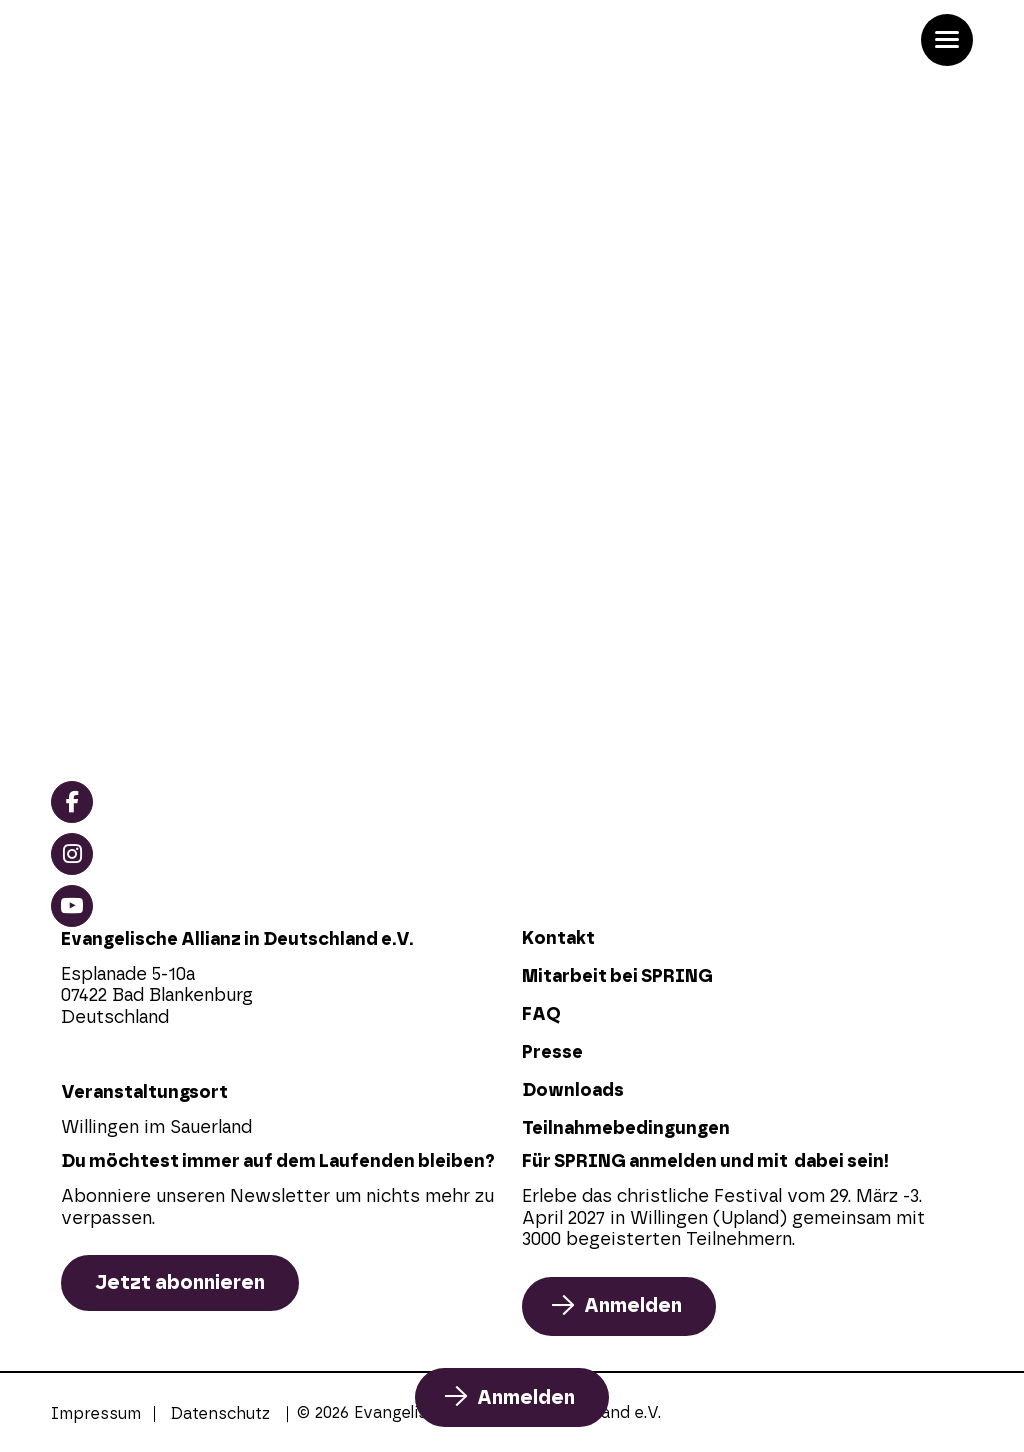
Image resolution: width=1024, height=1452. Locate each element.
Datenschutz (220, 1414)
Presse (552, 1053)
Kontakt (558, 939)
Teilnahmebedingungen (626, 1129)
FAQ (541, 1015)
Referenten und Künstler (229, 553)
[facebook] (72, 802)
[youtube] (72, 906)
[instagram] (72, 854)
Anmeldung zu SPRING (220, 481)
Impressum (96, 1414)
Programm (145, 517)
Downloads (573, 1091)
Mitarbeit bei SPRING (617, 977)
